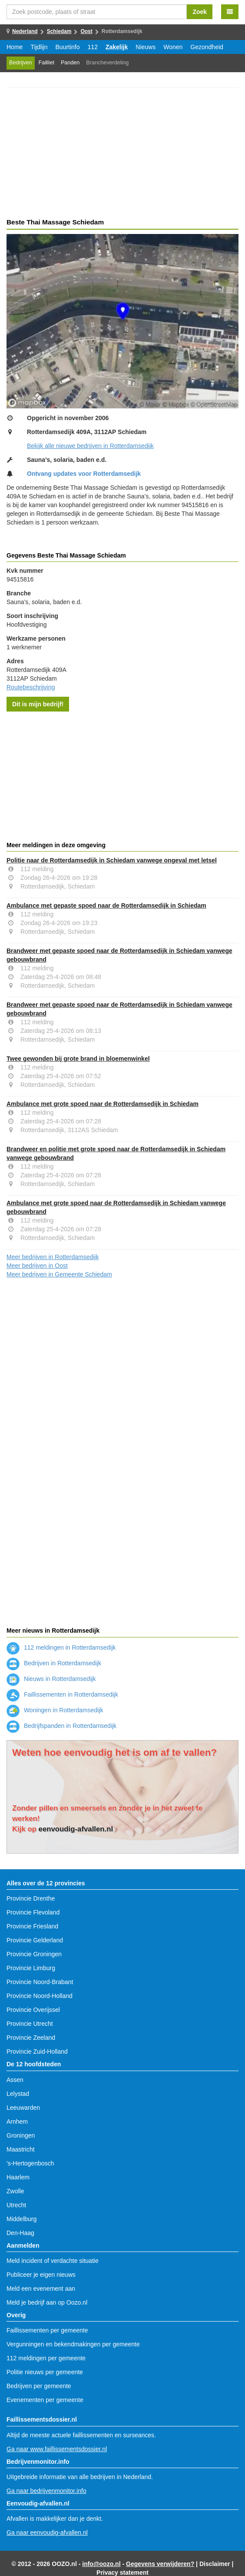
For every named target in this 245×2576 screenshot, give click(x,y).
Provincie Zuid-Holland (37, 2051)
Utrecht (16, 2205)
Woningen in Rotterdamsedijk (55, 1710)
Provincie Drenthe (31, 1898)
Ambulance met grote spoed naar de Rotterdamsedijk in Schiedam (103, 1103)
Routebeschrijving (31, 687)
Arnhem (17, 2121)
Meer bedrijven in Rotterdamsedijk (53, 1256)
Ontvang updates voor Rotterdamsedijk (84, 473)
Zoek (199, 11)
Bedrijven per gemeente (39, 2385)
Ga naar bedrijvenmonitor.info (46, 2490)
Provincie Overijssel (33, 2009)
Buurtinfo (68, 46)
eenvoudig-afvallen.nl (76, 1829)
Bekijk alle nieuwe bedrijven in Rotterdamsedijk (90, 445)
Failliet (46, 63)
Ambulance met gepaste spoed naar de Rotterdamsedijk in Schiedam (106, 905)
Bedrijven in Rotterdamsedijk (54, 1663)
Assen (15, 2079)
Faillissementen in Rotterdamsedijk (62, 1694)
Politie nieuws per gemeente (45, 2372)
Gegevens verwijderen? (160, 2563)
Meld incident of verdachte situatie (53, 2260)
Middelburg (21, 2218)
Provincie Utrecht (30, 2023)
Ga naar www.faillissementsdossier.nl (57, 2449)
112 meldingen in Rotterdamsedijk (61, 1647)
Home (15, 46)
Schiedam (59, 31)
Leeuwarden (23, 2107)
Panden (70, 63)
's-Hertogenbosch (30, 2163)
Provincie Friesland (32, 1926)
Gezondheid (206, 46)
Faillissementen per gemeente (47, 2330)
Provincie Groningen (34, 1954)
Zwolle (15, 2191)
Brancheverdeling (107, 63)
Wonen (172, 46)
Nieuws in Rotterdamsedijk (51, 1678)
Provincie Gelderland (35, 1940)
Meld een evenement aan (41, 2288)
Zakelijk (117, 46)
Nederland (25, 31)
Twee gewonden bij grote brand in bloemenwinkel (78, 1058)
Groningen (21, 2135)
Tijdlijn (38, 46)
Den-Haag (20, 2232)
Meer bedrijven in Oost (37, 1265)
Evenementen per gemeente (45, 2399)
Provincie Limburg (31, 1968)
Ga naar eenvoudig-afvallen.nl (47, 2532)
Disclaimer (214, 2563)
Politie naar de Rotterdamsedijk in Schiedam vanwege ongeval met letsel (112, 860)
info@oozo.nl (101, 2563)
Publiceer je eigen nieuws (41, 2274)
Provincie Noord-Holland (40, 1995)
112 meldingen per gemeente (46, 2358)
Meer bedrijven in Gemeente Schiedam (59, 1274)
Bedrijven (20, 63)
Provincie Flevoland (33, 1912)
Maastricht (21, 2149)
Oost (86, 31)
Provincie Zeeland (31, 2037)
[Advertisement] (122, 154)
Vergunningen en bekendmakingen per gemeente (73, 2344)
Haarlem (18, 2177)
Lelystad (18, 2093)
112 (93, 46)
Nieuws (146, 46)
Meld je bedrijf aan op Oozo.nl (47, 2302)
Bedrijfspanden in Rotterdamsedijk (61, 1725)
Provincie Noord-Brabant (40, 1981)
